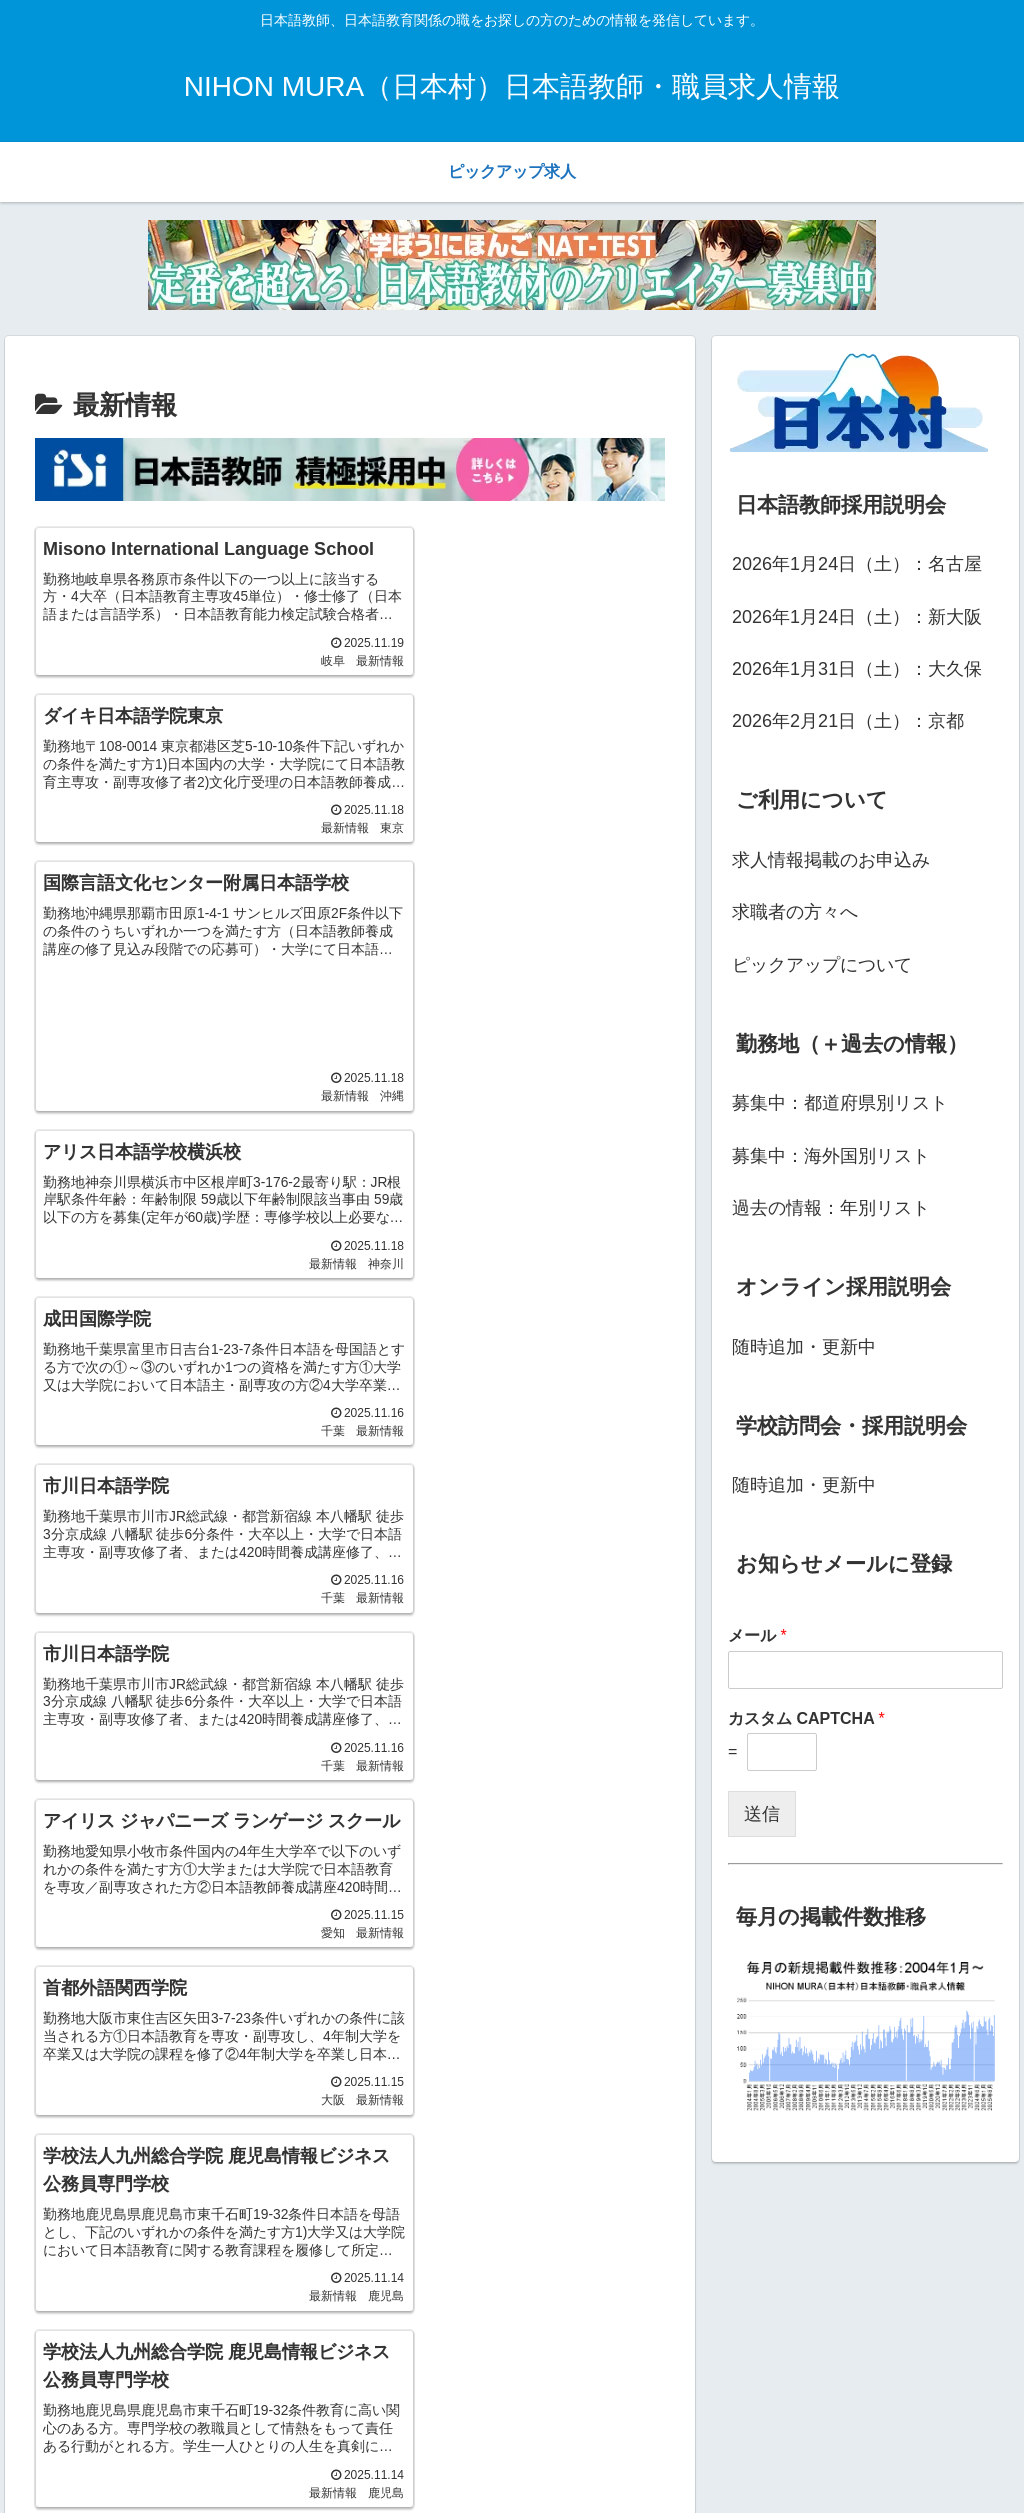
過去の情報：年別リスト (831, 1208)
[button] (987, 2363)
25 (431, 1757)
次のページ (350, 1679)
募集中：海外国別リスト (831, 1156)
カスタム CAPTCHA (806, 1718)
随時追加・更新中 (804, 1347)
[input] (853, 2363)
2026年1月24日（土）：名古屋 (857, 564)
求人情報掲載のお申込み (831, 860)
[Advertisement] (139, 827)
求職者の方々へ (795, 912)
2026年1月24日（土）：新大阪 (857, 617)
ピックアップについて (822, 965)
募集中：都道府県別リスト (840, 1103)
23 (323, 1757)
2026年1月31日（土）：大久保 (857, 669)
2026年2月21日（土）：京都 (848, 721)
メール (757, 1635)
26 (485, 1757)
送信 (762, 1814)
